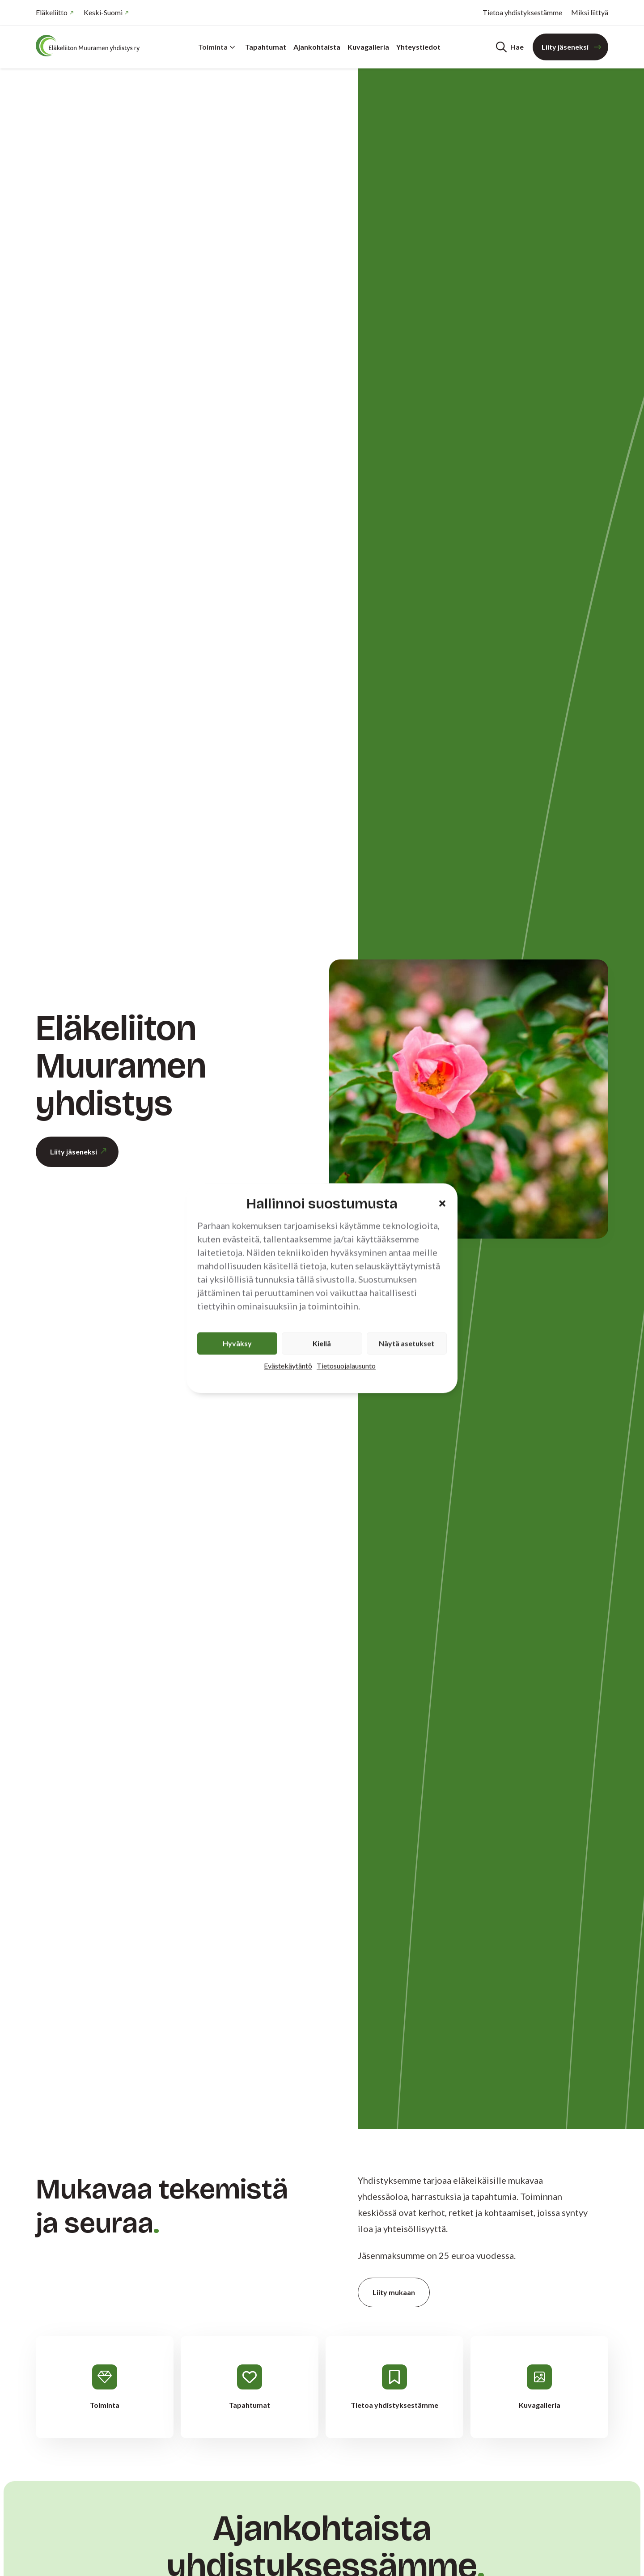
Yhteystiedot (418, 46)
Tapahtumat (265, 46)
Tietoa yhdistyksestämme (522, 12)
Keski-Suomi (103, 12)
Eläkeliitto (52, 12)
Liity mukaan (394, 2292)
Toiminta (216, 46)
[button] (442, 1203)
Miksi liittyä (589, 12)
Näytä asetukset (406, 1343)
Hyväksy (237, 1343)
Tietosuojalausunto (346, 1365)
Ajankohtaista (316, 46)
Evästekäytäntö (288, 1365)
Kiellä (322, 1343)
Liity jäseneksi (565, 46)
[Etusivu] (89, 45)
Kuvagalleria (368, 46)
